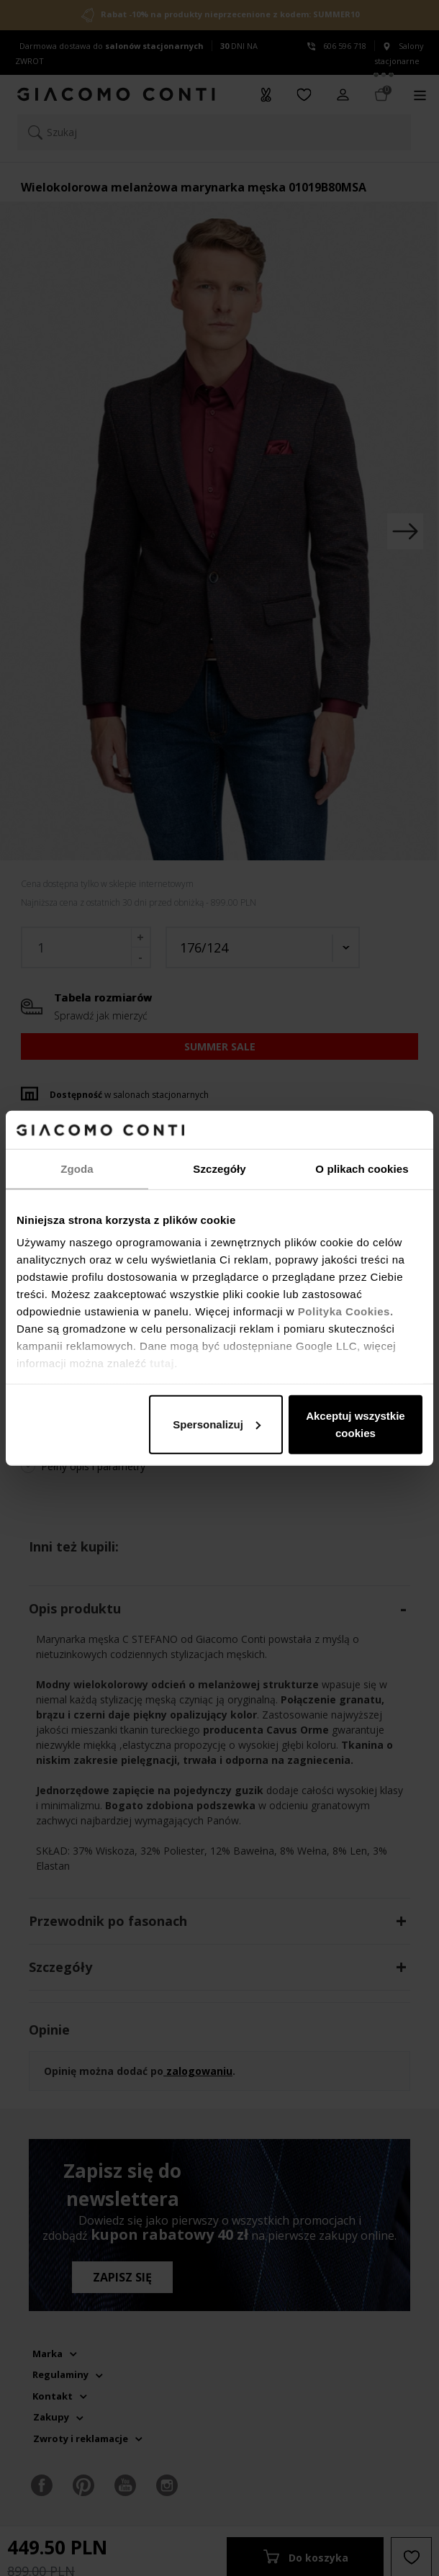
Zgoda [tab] (77, 1168)
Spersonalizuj (217, 1424)
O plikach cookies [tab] (361, 1168)
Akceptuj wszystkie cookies (355, 1423)
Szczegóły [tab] (219, 1168)
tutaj (162, 1363)
